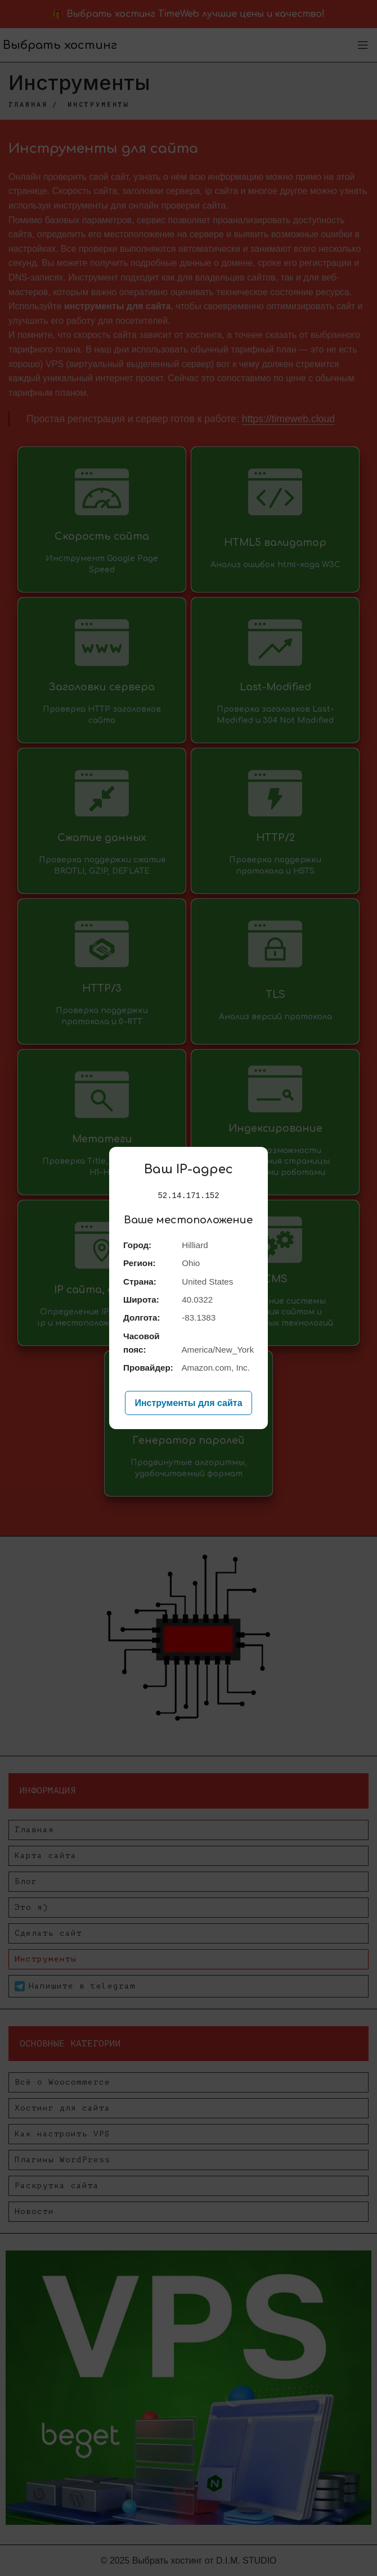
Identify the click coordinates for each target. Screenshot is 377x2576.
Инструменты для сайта (188, 1403)
